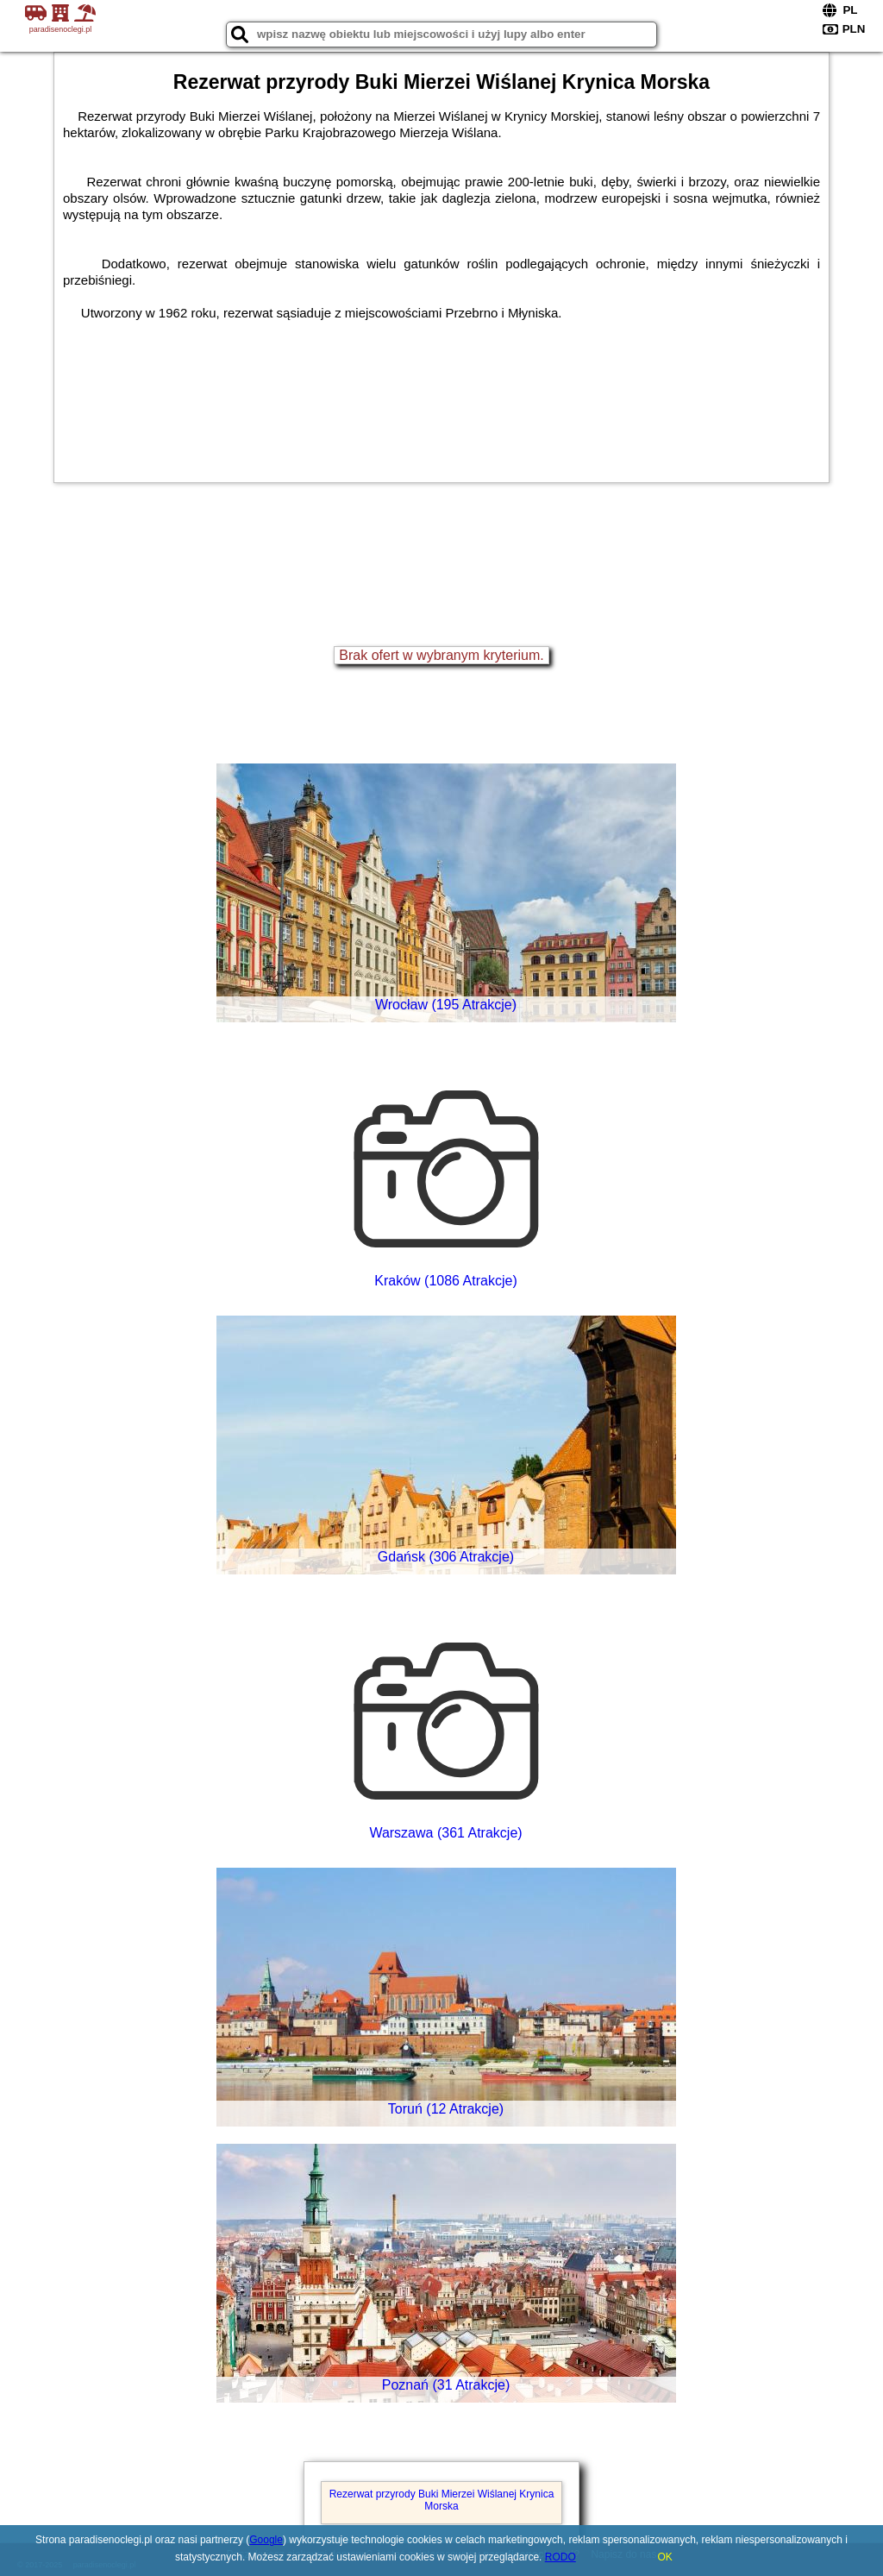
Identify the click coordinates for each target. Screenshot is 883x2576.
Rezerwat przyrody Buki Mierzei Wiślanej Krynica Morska (441, 2500)
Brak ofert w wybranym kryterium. (441, 655)
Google (266, 2540)
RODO (560, 2557)
